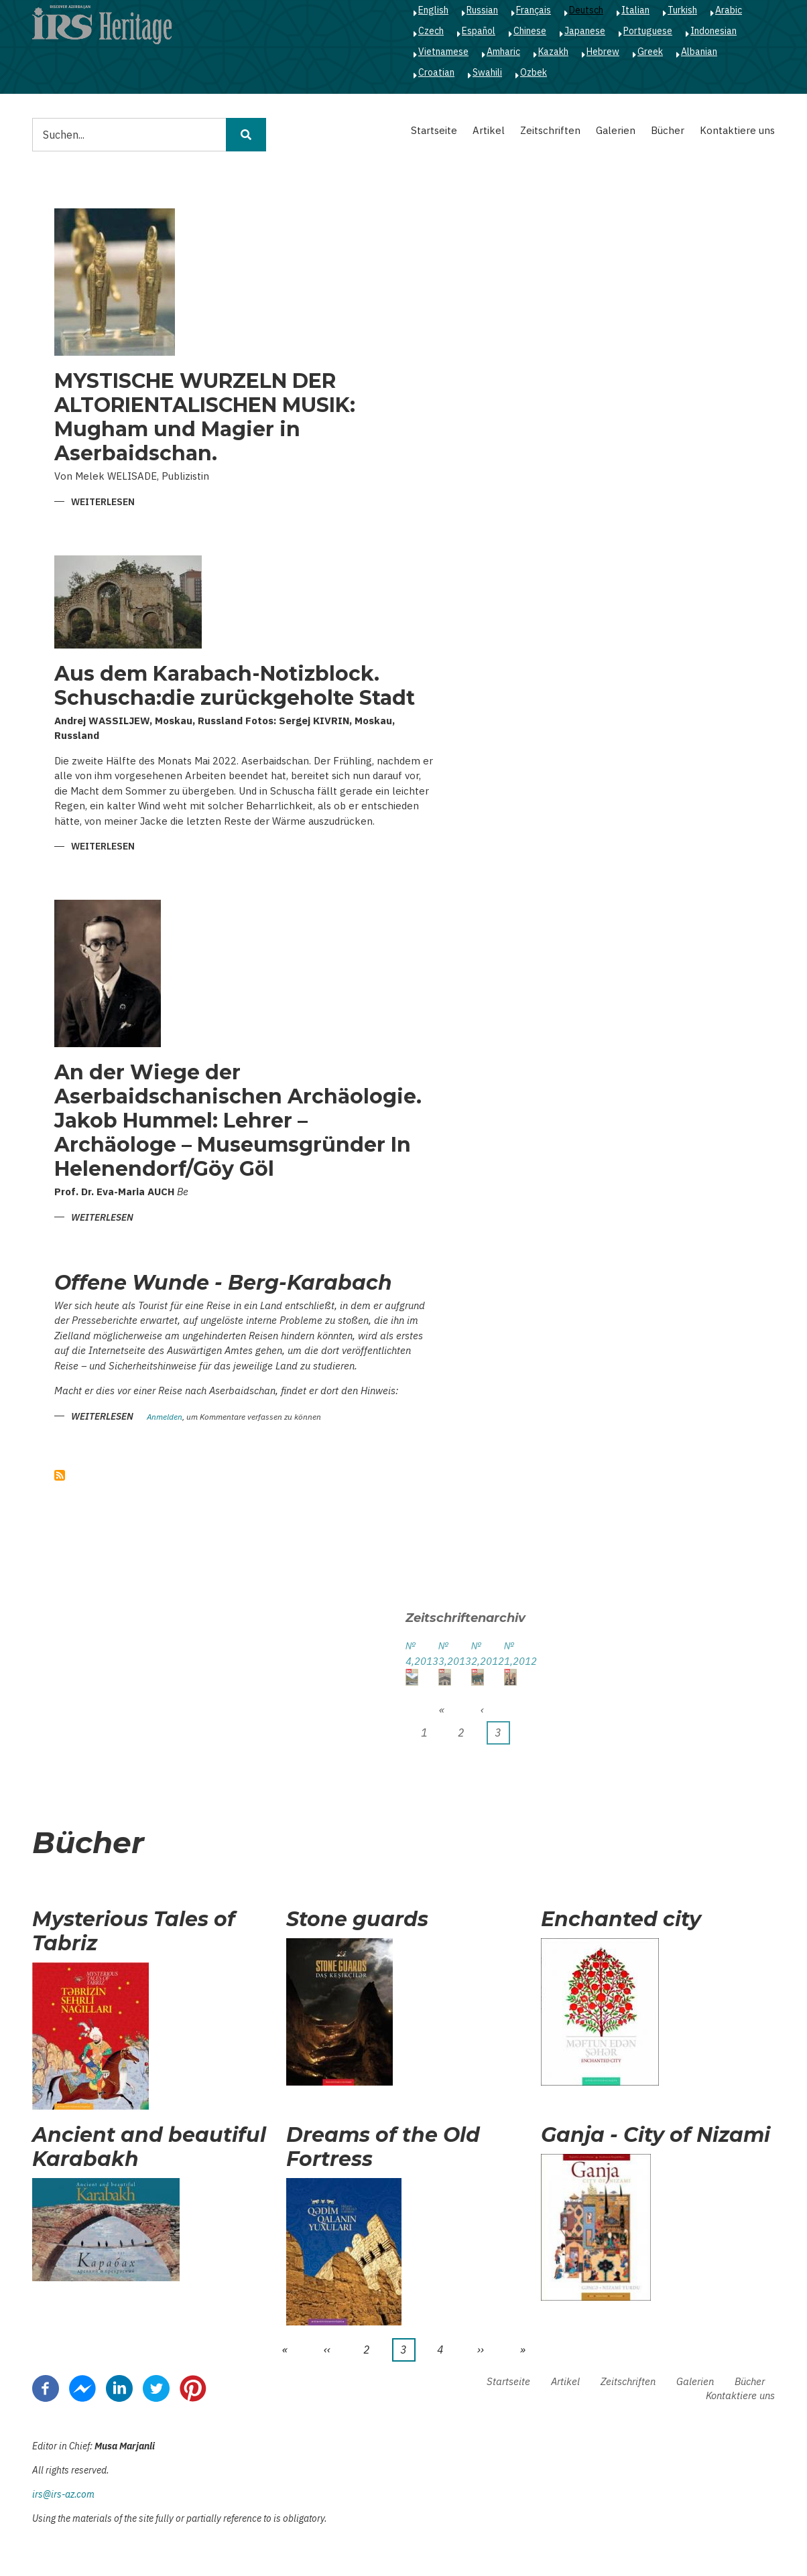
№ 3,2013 (444, 1653)
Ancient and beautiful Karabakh (149, 2147)
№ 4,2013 (412, 1653)
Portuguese (647, 31)
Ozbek (533, 72)
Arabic (728, 10)
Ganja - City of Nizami (655, 2135)
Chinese (529, 31)
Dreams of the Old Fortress (383, 2147)
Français (533, 10)
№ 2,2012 (477, 1653)
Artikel (489, 130)
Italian (635, 10)
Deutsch (586, 10)
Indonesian (713, 31)
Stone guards (357, 1919)
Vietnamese (443, 52)
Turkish (682, 10)
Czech (431, 31)
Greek (650, 52)
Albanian (699, 52)
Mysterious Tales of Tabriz (133, 1931)
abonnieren (59, 1475)
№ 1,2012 (510, 1653)
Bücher (667, 130)
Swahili (487, 72)
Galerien (615, 130)
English (433, 10)
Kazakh (553, 52)
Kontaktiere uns (737, 130)
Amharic (503, 52)
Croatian (436, 72)
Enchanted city (621, 1919)
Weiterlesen (103, 503)
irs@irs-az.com (63, 2494)
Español (478, 31)
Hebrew (602, 52)
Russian (482, 10)
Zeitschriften (550, 130)
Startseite (434, 130)
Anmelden (164, 1417)
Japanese (584, 31)
